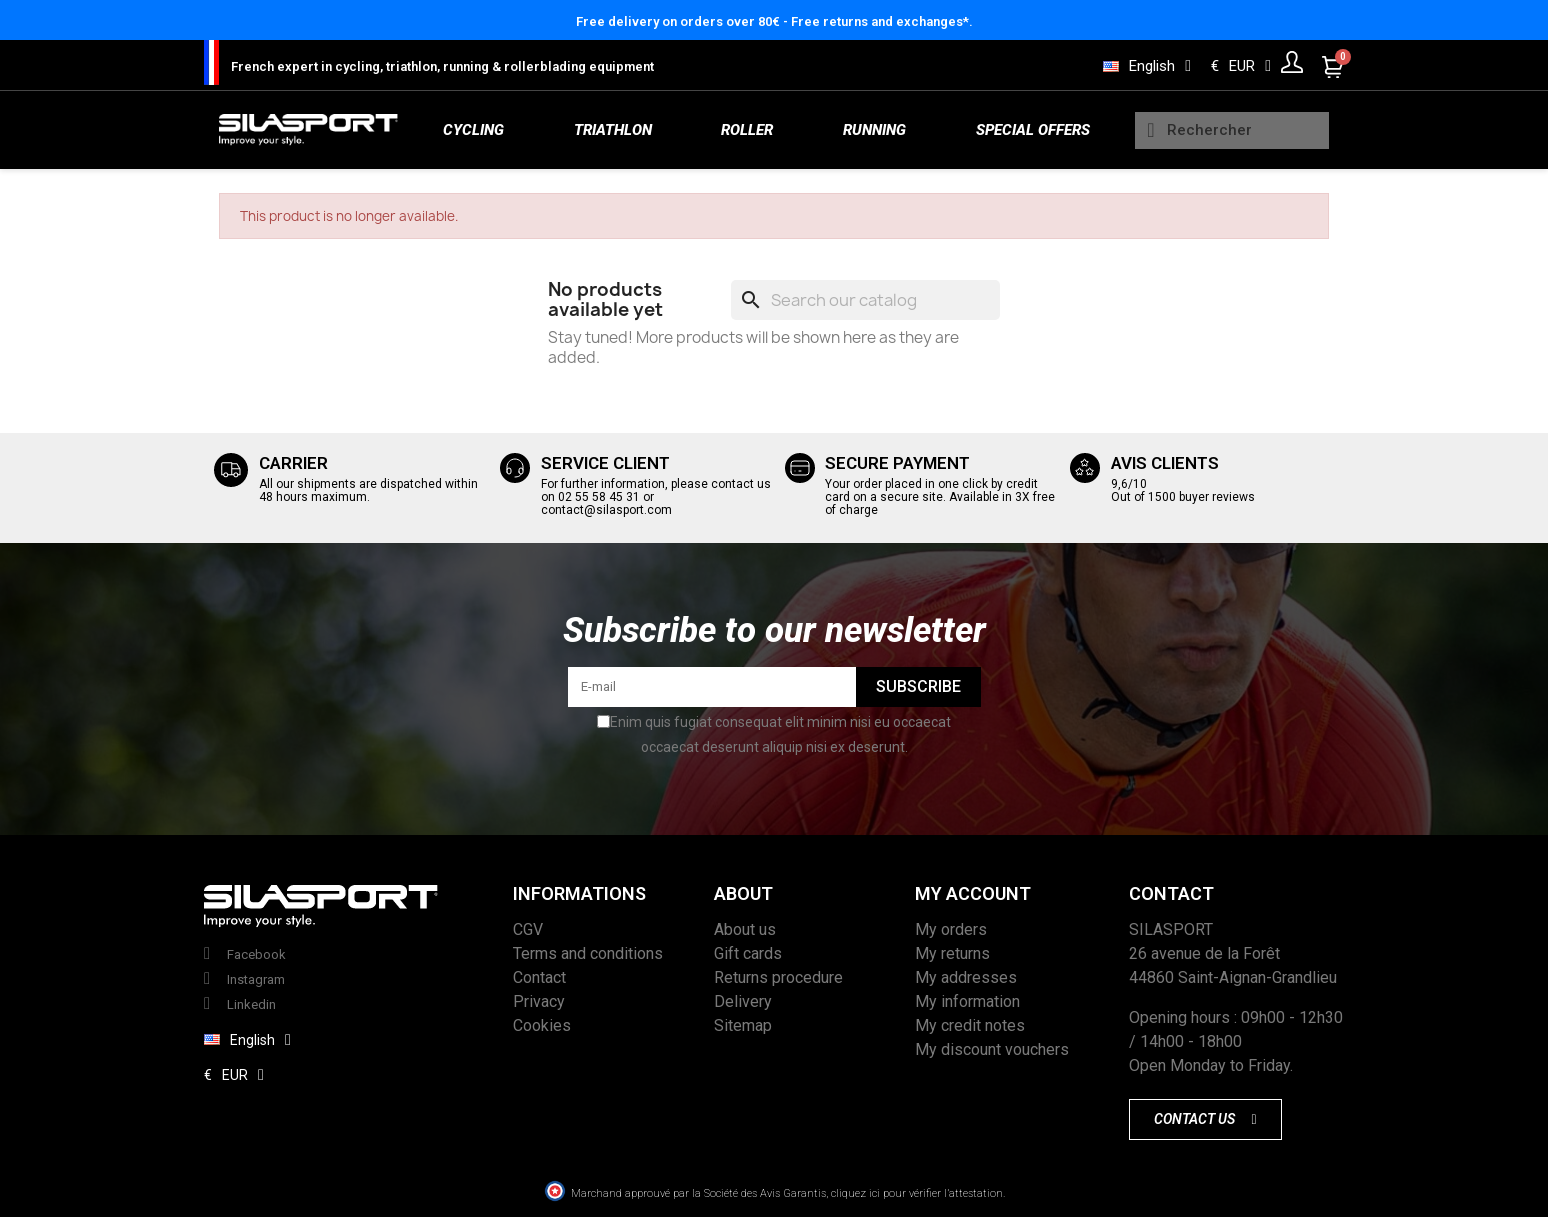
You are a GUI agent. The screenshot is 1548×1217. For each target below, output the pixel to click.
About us (745, 929)
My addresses (966, 977)
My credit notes (970, 1025)
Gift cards (748, 953)
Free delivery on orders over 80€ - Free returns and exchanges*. (774, 21)
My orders (951, 929)
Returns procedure (778, 977)
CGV (528, 929)
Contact (539, 977)
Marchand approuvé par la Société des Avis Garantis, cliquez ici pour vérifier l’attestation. (788, 1193)
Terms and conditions (588, 953)
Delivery (743, 1001)
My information (967, 1001)
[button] (1205, 1119)
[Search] (865, 300)
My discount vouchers (992, 1049)
